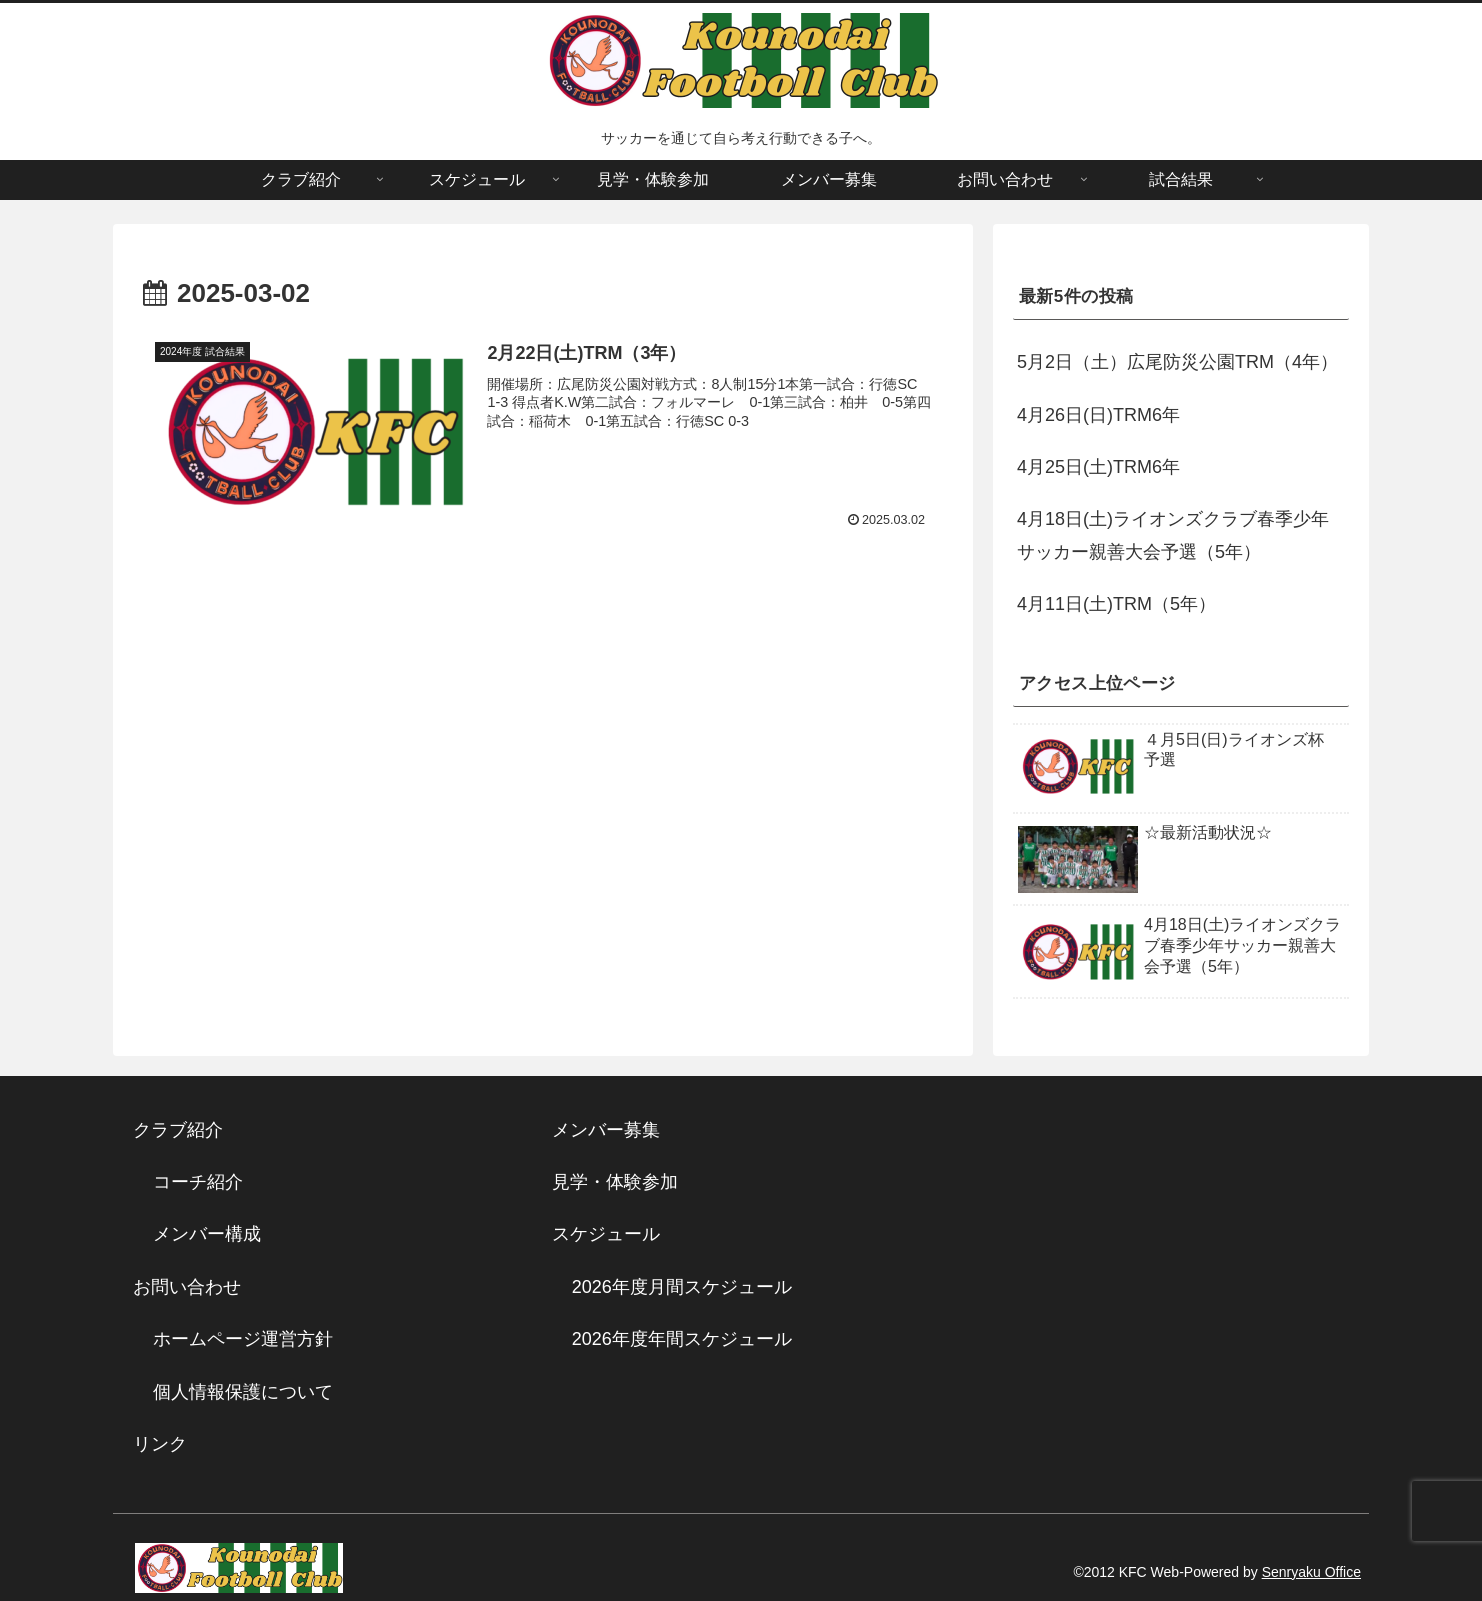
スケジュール (606, 1234)
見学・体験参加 (615, 1182)
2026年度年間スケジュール (682, 1339)
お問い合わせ (187, 1287)
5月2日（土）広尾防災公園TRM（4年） (1177, 362)
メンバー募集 (606, 1130)
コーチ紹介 (198, 1182)
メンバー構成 (207, 1234)
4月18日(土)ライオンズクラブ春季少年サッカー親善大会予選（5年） (1173, 535)
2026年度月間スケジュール (682, 1287)
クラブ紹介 (187, 1130)
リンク (160, 1444)
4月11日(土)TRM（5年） (1116, 604)
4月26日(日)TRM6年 (1098, 415)
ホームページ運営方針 (243, 1339)
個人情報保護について (243, 1392)
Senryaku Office (1311, 1572)
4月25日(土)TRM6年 (1098, 467)
